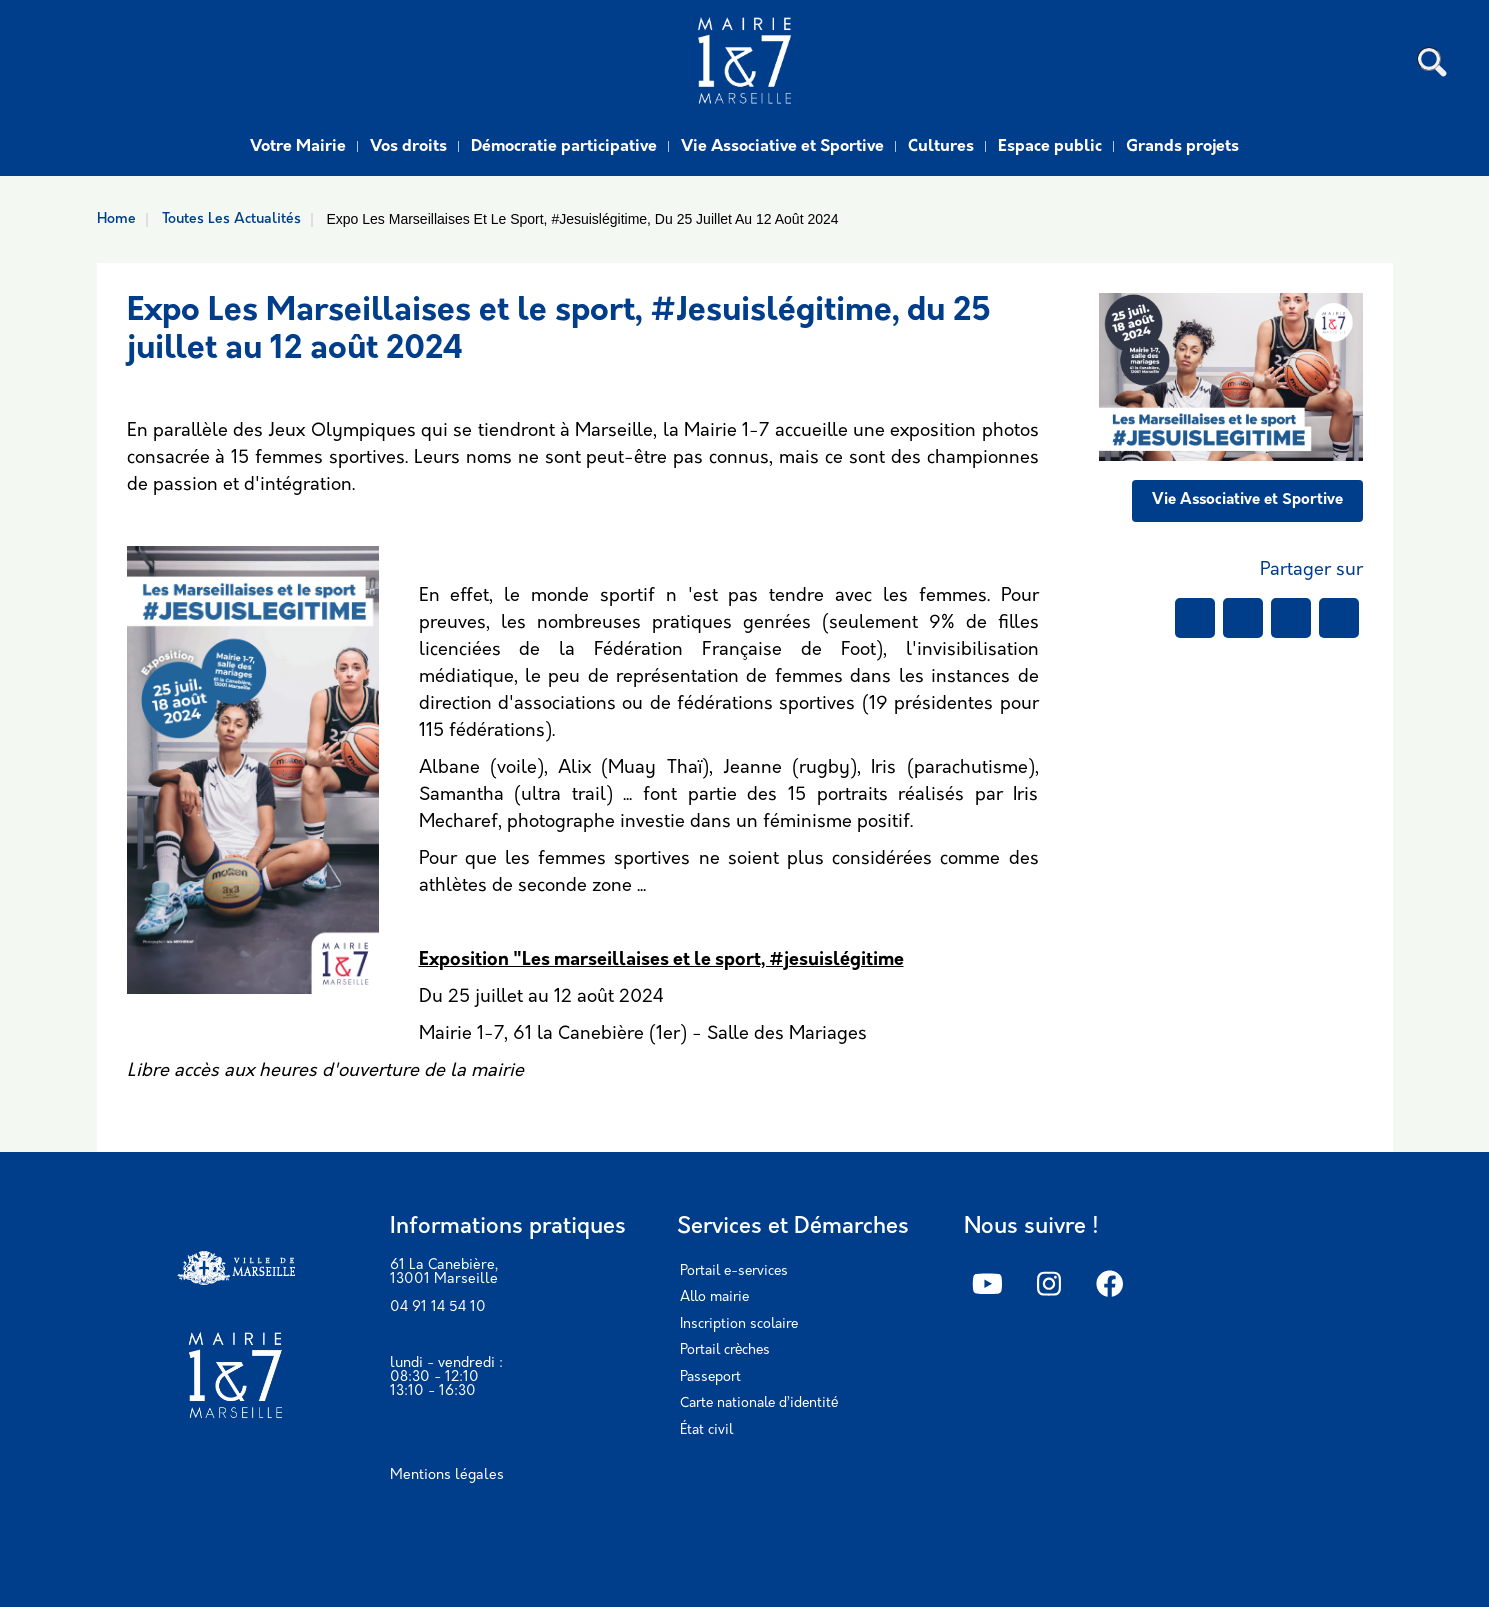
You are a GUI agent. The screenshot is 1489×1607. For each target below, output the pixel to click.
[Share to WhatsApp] (1243, 618)
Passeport (710, 1377)
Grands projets (1182, 147)
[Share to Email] (1339, 618)
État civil (706, 1430)
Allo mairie (714, 1297)
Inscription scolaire (739, 1324)
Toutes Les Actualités (231, 219)
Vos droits (408, 147)
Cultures (941, 147)
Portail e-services (734, 1271)
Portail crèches (725, 1350)
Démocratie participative (564, 147)
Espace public (1050, 147)
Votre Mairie (298, 147)
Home (116, 219)
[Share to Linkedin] (1291, 618)
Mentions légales (447, 1475)
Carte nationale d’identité (759, 1403)
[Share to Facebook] (1195, 618)
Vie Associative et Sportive (782, 147)
